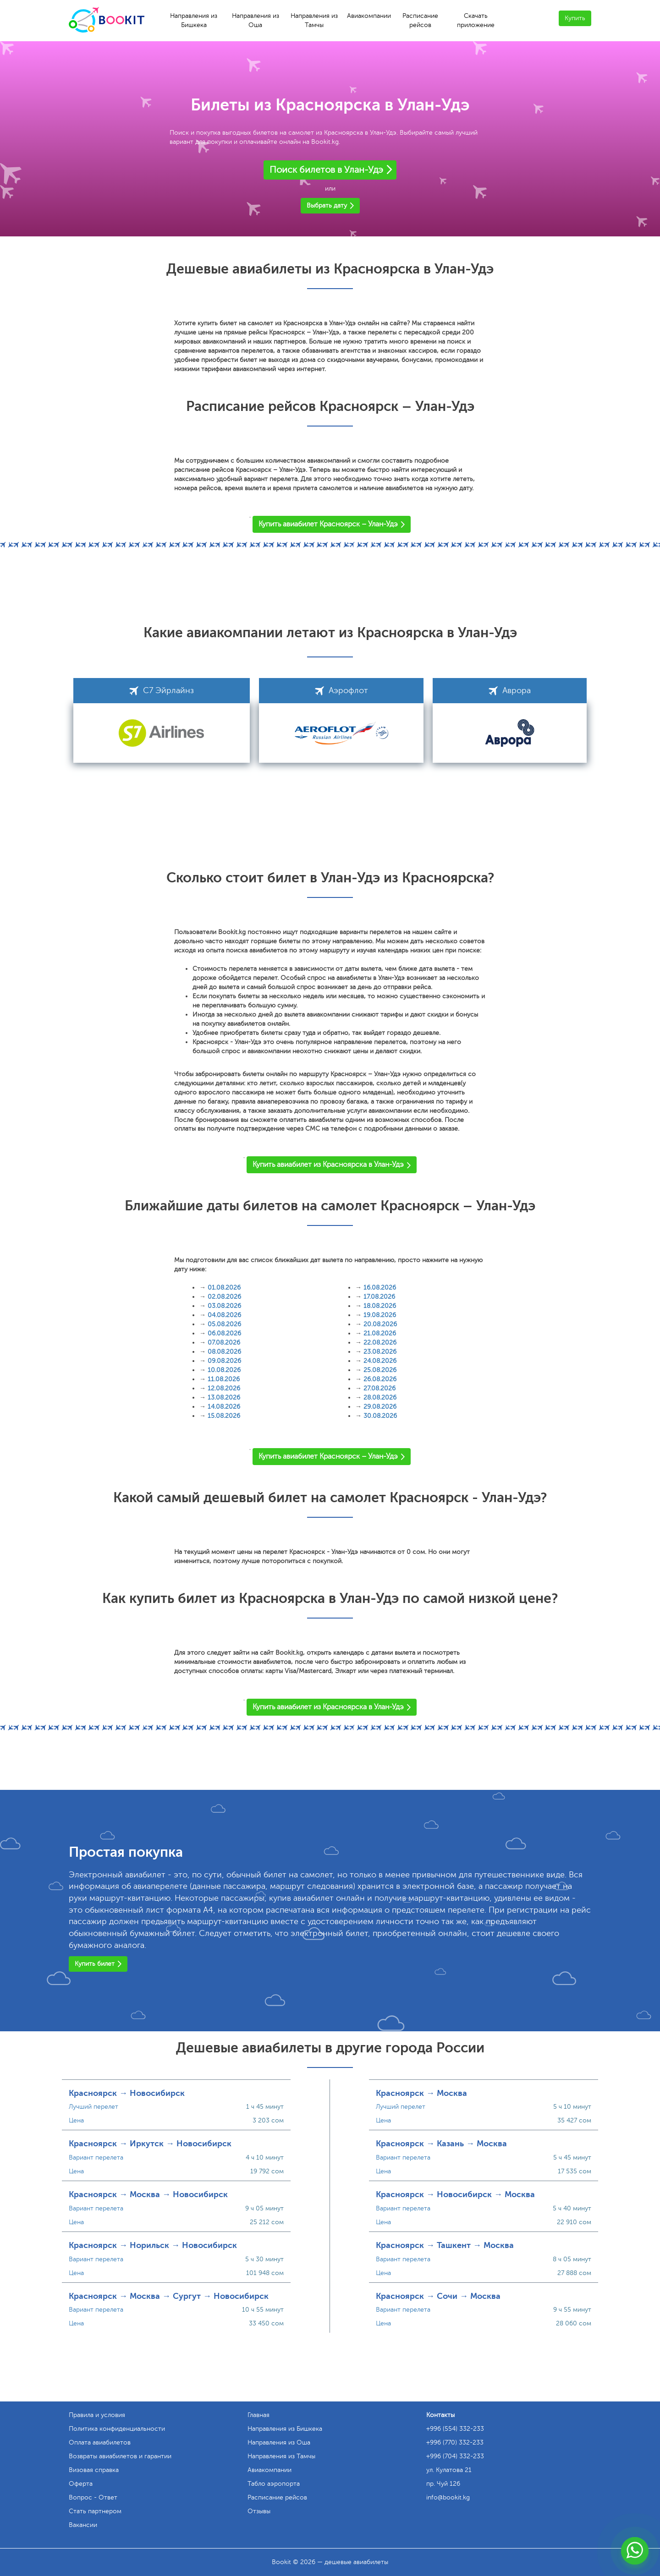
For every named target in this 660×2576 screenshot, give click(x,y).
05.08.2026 (224, 1324)
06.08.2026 (224, 1333)
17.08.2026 (379, 1296)
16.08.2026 (379, 1287)
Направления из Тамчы (314, 20)
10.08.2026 (224, 1370)
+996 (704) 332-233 (455, 2456)
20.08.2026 (380, 1324)
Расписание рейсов (420, 20)
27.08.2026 (379, 1388)
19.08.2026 (379, 1315)
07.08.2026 (224, 1342)
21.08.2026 (379, 1333)
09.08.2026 (224, 1360)
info (448, 2497)
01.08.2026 (224, 1287)
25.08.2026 (379, 1370)
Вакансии (83, 2524)
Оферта (81, 2483)
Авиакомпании (369, 15)
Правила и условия (97, 2415)
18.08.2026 (379, 1305)
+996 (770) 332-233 (455, 2442)
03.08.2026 (224, 1305)
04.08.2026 (224, 1315)
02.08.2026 (224, 1296)
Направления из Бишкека (193, 20)
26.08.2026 (379, 1379)
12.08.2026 (224, 1388)
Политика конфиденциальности (117, 2428)
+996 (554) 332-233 (455, 2428)
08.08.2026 (224, 1351)
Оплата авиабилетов (100, 2442)
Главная (259, 2415)
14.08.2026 (224, 1406)
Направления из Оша (255, 20)
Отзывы (259, 2511)
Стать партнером (95, 2511)
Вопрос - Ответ (93, 2497)
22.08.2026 (379, 1342)
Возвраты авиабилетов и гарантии (120, 2456)
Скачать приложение (476, 20)
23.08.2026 (379, 1351)
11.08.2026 (224, 1379)
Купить (575, 18)
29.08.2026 (379, 1406)
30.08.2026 (380, 1415)
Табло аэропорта (274, 2483)
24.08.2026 (379, 1360)
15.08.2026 (224, 1415)
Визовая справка (94, 2470)
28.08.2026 (379, 1397)
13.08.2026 (224, 1397)
